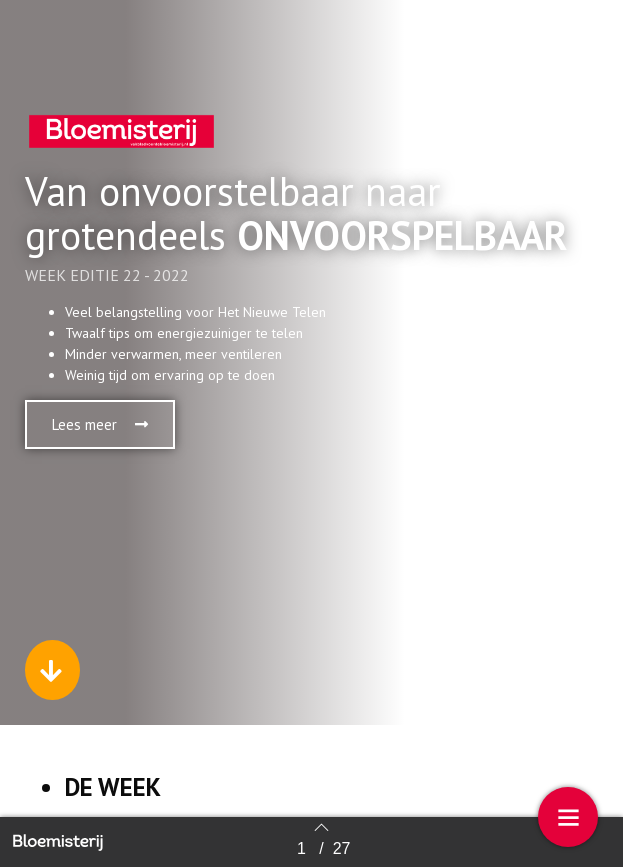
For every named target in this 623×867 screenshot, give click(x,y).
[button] (100, 424)
